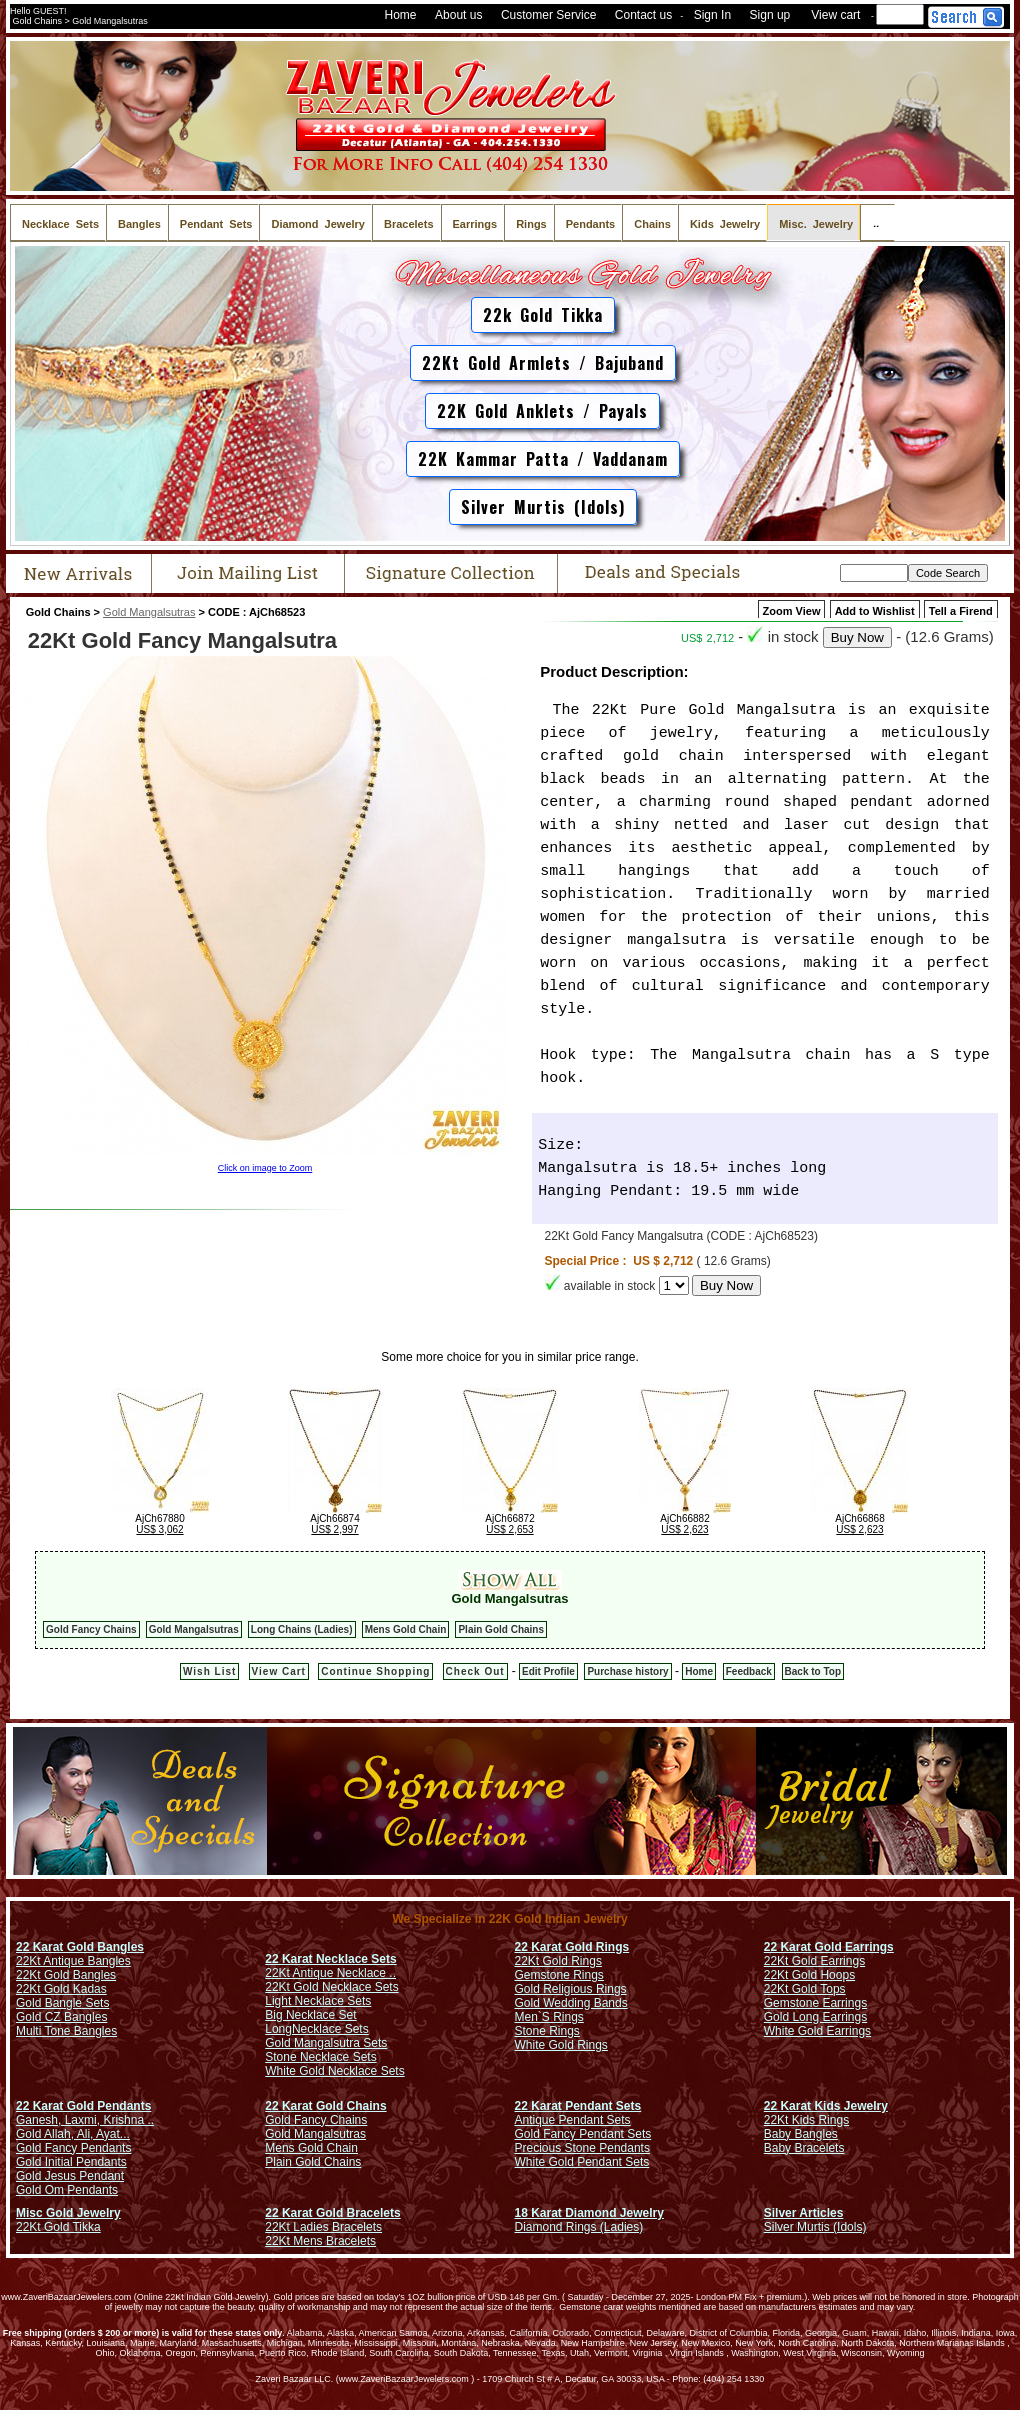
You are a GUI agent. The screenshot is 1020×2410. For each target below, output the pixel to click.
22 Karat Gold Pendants (83, 2106)
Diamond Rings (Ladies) (579, 2227)
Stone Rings (547, 2031)
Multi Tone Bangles (66, 2031)
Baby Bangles (801, 2134)
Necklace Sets (330, 2029)
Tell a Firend (961, 611)
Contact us (643, 15)
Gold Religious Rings (571, 1989)
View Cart (279, 1671)
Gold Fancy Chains (91, 1629)
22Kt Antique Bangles (73, 1961)
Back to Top (813, 1671)
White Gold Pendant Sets (582, 2162)
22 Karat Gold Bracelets (332, 2213)
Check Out (475, 1671)
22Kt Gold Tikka (58, 2227)
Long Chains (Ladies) (302, 1629)
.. (877, 222)
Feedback (749, 1671)
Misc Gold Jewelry (68, 2213)
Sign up (770, 15)
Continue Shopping (375, 1671)
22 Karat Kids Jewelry (826, 2106)
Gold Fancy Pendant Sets (583, 2134)
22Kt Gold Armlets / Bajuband (543, 363)
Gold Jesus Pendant (70, 2176)
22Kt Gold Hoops (809, 1975)
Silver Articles (804, 2213)
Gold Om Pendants (67, 2190)
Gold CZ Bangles (61, 2017)
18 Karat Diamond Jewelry (589, 2213)
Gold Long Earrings (815, 2017)
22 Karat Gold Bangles (80, 1947)
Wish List (209, 1671)
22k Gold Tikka (543, 315)
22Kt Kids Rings (806, 2120)
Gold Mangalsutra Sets (326, 2043)
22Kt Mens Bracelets (320, 2241)
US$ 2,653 (509, 1529)
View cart (835, 15)
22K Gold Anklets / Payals (542, 411)
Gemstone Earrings (815, 2003)
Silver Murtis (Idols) (543, 507)
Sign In (712, 15)
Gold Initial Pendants (71, 2162)
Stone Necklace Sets (320, 2057)
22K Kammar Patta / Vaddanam (543, 459)
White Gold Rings (561, 2045)
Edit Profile (548, 1671)
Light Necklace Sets (318, 2001)
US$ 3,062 (159, 1529)
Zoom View (792, 611)
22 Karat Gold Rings (572, 1947)
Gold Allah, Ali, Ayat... (73, 2134)
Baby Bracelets (804, 2148)
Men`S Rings (549, 2017)
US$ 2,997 (334, 1529)
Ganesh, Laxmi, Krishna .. (85, 2120)
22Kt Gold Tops (805, 1989)
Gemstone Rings (559, 1975)
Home (401, 15)
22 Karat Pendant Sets (578, 2106)
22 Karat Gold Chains (325, 2106)
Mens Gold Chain (406, 1629)
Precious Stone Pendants (582, 2148)
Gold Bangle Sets (62, 2003)
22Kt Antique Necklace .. (330, 1973)
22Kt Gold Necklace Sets (331, 1987)
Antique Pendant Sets (573, 2120)
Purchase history (627, 1671)
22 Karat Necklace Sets (330, 1959)
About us (458, 15)
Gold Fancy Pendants (73, 2148)
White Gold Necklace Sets (334, 2071)
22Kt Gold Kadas (61, 1989)
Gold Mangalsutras (149, 612)
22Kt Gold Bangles (66, 1975)
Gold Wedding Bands (571, 2003)
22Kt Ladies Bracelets (323, 2227)
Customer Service (548, 15)
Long (278, 2029)
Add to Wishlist (875, 611)
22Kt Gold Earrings (814, 1961)
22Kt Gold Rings (558, 1961)
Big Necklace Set (310, 2015)
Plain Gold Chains (501, 1629)
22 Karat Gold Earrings (829, 1947)
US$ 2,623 (684, 1529)
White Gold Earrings (817, 2031)
